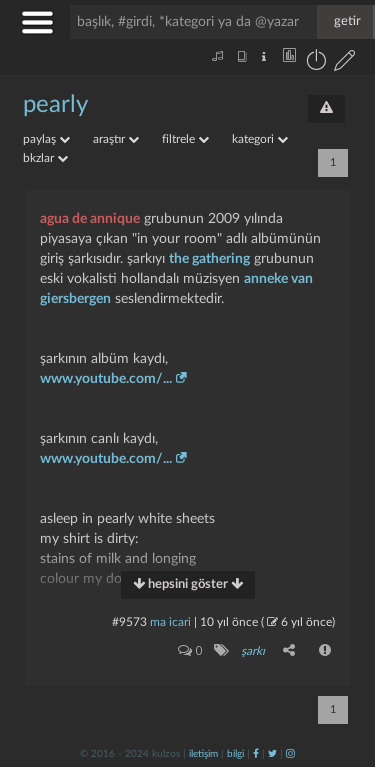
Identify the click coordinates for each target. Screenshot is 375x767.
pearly (55, 105)
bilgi (235, 754)
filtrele (185, 139)
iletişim (203, 754)
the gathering (209, 259)
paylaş (46, 139)
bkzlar (45, 158)
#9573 (129, 622)
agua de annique (90, 219)
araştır (116, 139)
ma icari (170, 622)
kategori (260, 139)
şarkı (253, 651)
